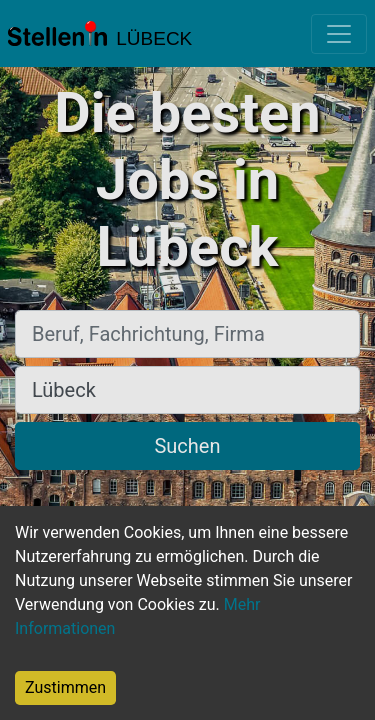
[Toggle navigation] (339, 34)
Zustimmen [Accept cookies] (65, 687)
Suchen (187, 446)
